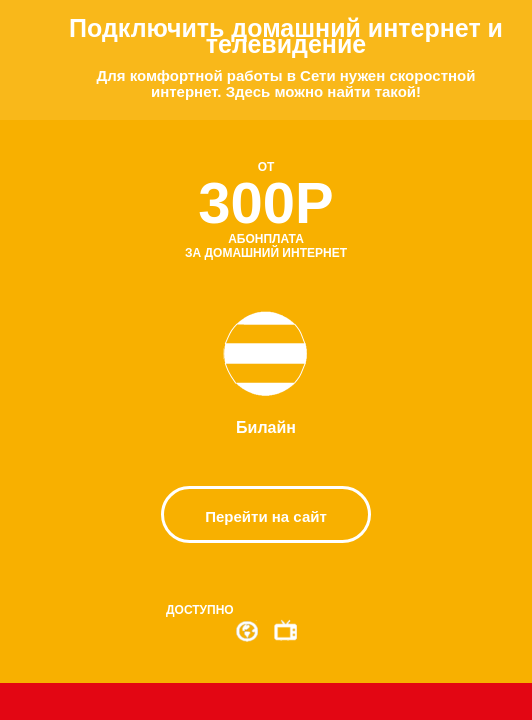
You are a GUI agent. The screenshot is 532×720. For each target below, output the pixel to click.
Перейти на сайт (266, 516)
